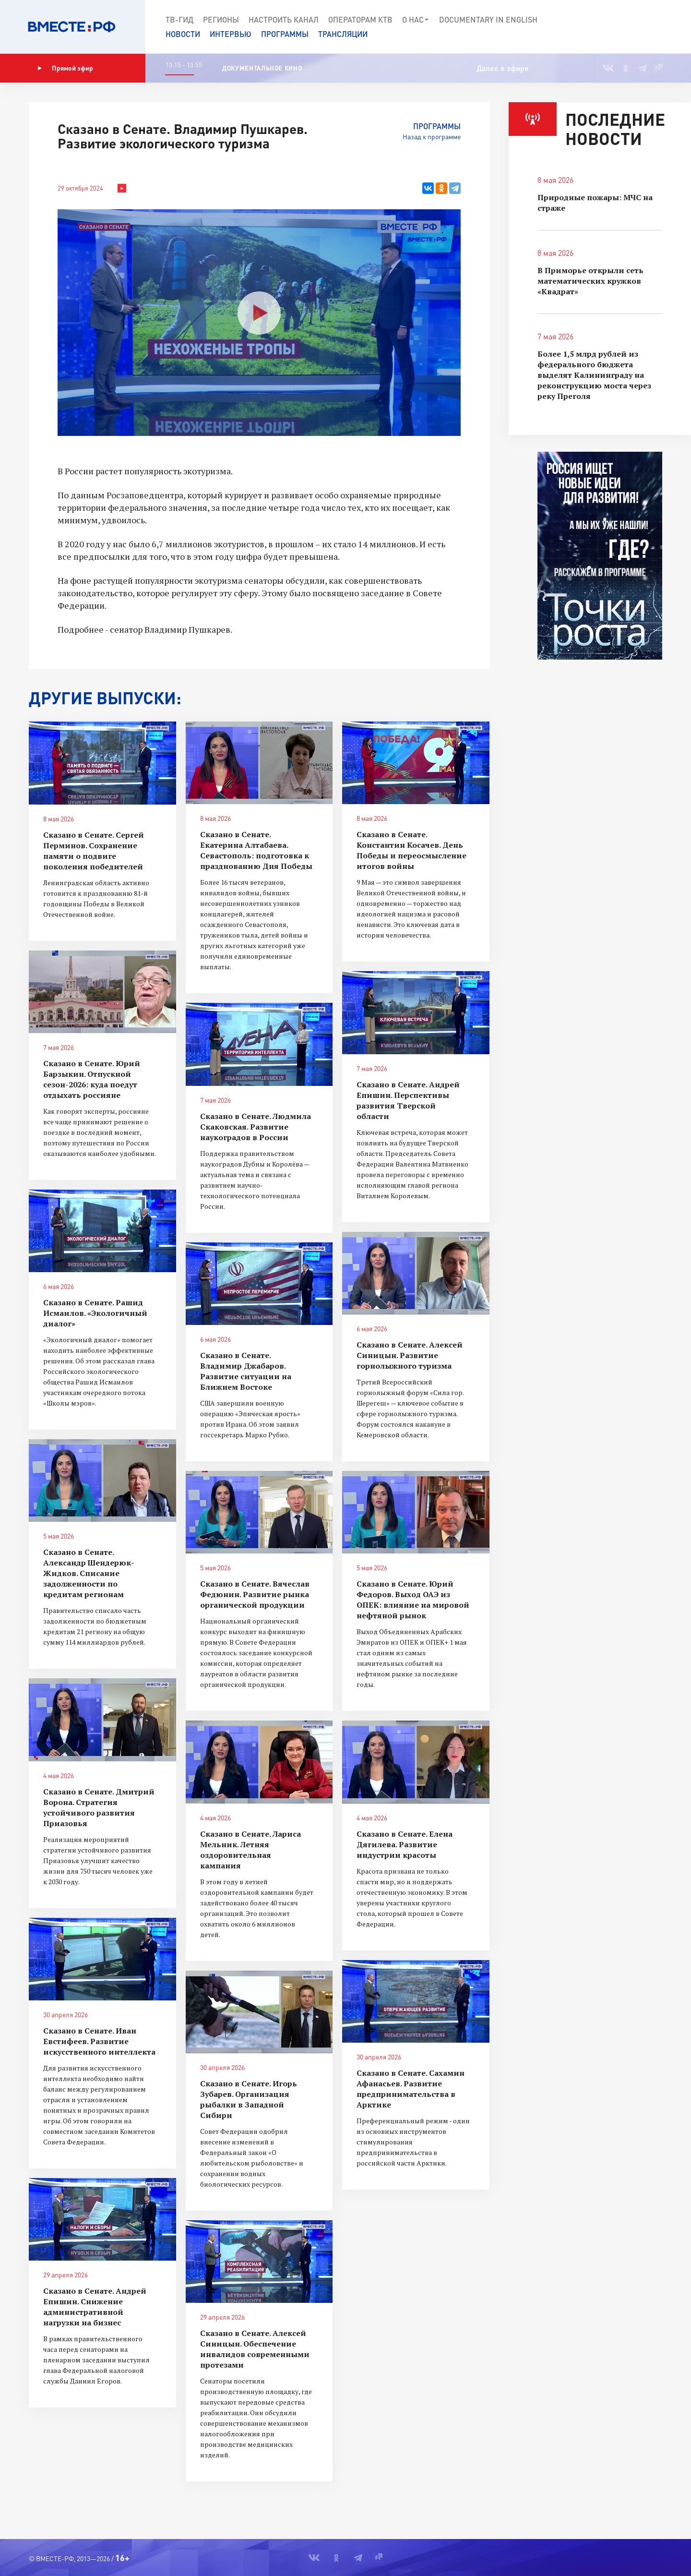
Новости (183, 33)
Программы (285, 33)
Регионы (221, 19)
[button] (648, 27)
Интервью (230, 33)
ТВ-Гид (179, 19)
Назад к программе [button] (432, 136)
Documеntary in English (488, 19)
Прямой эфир (65, 68)
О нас (415, 19)
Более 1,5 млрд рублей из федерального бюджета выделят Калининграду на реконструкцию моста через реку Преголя (594, 375)
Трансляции (343, 33)
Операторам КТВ (360, 19)
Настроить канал (284, 19)
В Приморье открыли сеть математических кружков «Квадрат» (590, 281)
